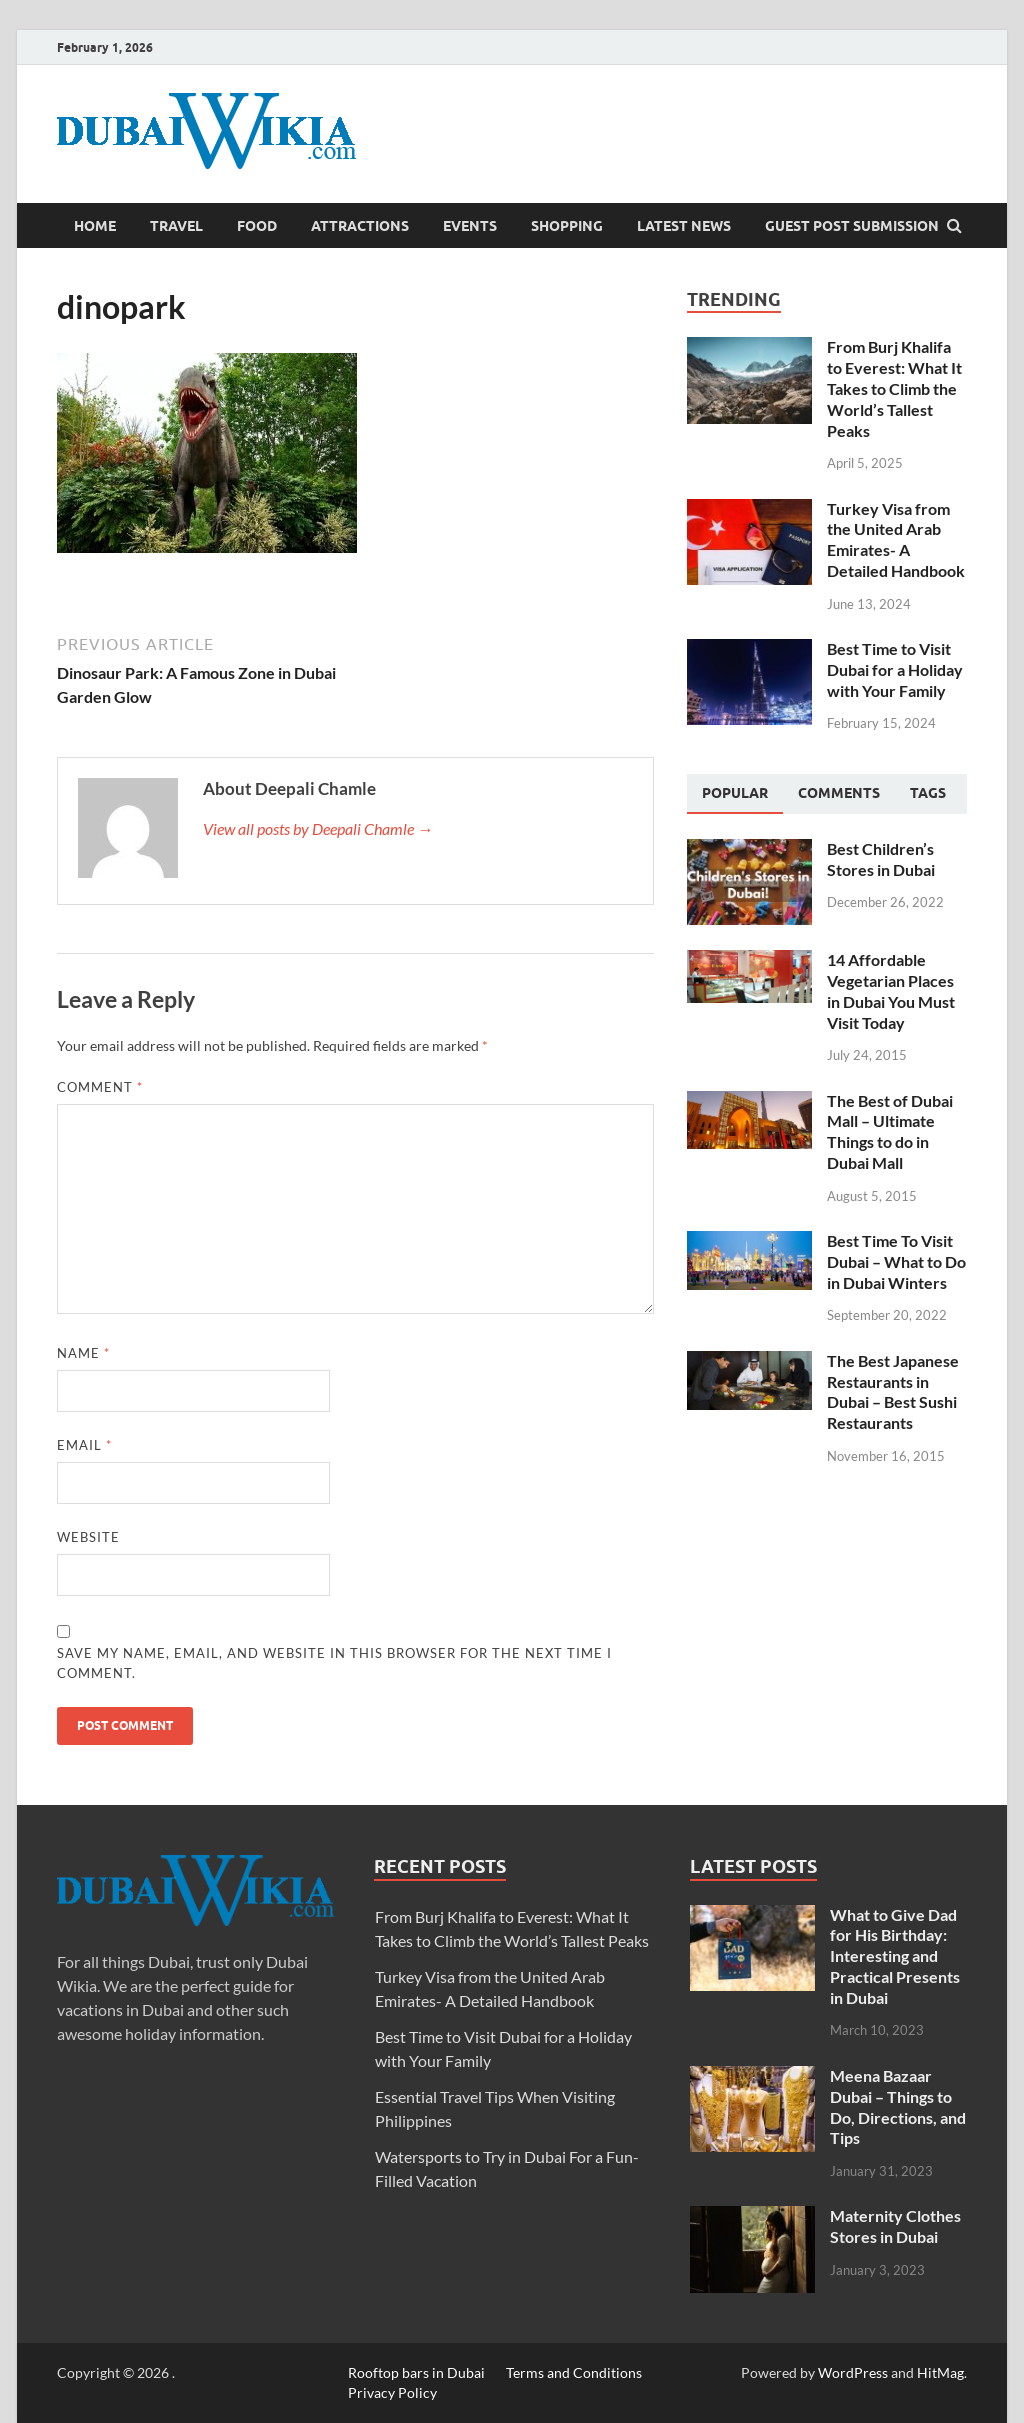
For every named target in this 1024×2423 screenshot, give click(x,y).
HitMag (940, 2372)
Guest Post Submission (852, 226)
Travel (176, 226)
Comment (100, 1087)
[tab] (735, 794)
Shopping (567, 226)
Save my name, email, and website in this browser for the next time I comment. (334, 1663)
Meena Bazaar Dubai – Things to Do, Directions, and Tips (898, 2106)
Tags (928, 793)
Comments (839, 793)
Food (257, 226)
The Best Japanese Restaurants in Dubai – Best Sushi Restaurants (893, 1391)
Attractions (360, 226)
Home (95, 226)
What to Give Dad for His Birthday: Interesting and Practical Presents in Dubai (895, 1956)
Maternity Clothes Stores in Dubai (895, 2226)
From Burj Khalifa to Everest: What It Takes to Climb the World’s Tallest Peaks (894, 388)
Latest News (684, 226)
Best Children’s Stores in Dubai (881, 859)
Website (88, 1537)
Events (470, 226)
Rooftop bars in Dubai (416, 2372)
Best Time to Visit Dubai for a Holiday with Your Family (895, 669)
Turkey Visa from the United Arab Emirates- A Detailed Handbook (896, 539)
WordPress (853, 2372)
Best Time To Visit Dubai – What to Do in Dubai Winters (896, 1261)
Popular (735, 793)
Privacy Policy (392, 2392)
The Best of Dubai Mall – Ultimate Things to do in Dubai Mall (890, 1131)
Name (83, 1353)
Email (84, 1445)
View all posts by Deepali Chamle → (318, 828)
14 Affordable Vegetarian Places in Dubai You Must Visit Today (891, 990)
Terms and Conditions (574, 2372)
